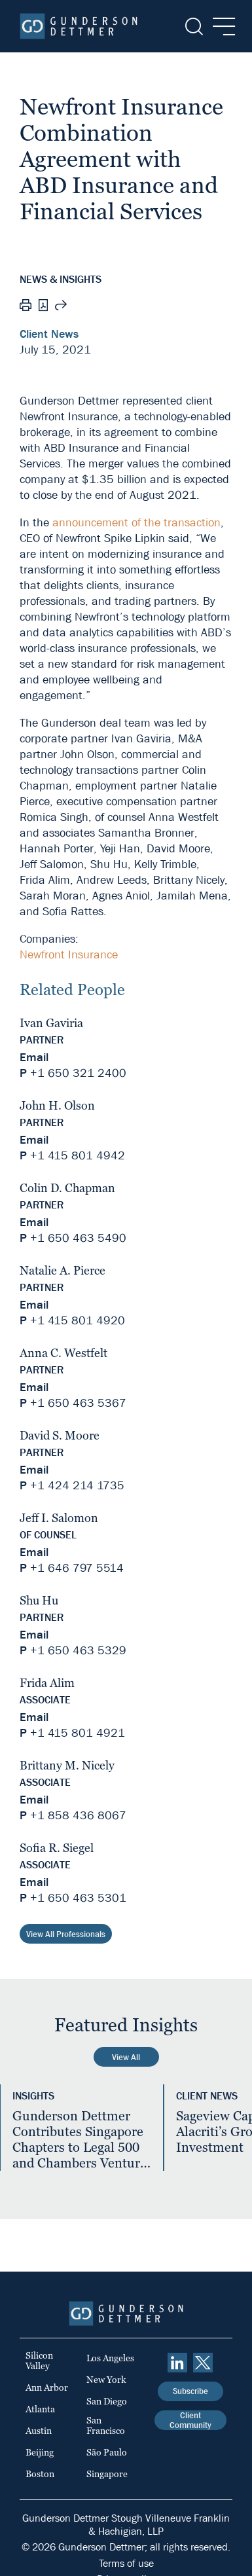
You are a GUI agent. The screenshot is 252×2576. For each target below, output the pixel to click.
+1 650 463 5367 (78, 1403)
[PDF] (43, 306)
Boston (40, 2474)
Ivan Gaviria (51, 1023)
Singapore (107, 2474)
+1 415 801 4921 (77, 1733)
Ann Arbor (47, 2387)
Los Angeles (110, 2358)
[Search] (193, 26)
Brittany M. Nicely (67, 1765)
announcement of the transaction (136, 522)
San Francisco (105, 2425)
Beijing (40, 2452)
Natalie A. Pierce (62, 1270)
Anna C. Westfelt (63, 1353)
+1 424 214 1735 (77, 1485)
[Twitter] (203, 2362)
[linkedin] (177, 2362)
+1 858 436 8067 (78, 1815)
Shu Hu (39, 1600)
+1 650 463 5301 (78, 1898)
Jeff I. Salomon (59, 1518)
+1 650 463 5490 (78, 1238)
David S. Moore (59, 1435)
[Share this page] (61, 307)
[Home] (78, 26)
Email (34, 1057)
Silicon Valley (39, 2360)
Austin (39, 2430)
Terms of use (126, 2563)
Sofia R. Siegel (57, 1848)
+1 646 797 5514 (77, 1568)
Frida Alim (47, 1683)
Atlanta (40, 2409)
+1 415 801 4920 (77, 1320)
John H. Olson (57, 1105)
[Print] (25, 307)
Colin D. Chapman (67, 1188)
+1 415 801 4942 (77, 1155)
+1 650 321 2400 (78, 1073)
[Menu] (220, 26)
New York (106, 2379)
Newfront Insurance (69, 954)
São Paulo (106, 2452)
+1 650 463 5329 (78, 1650)
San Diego (106, 2401)
